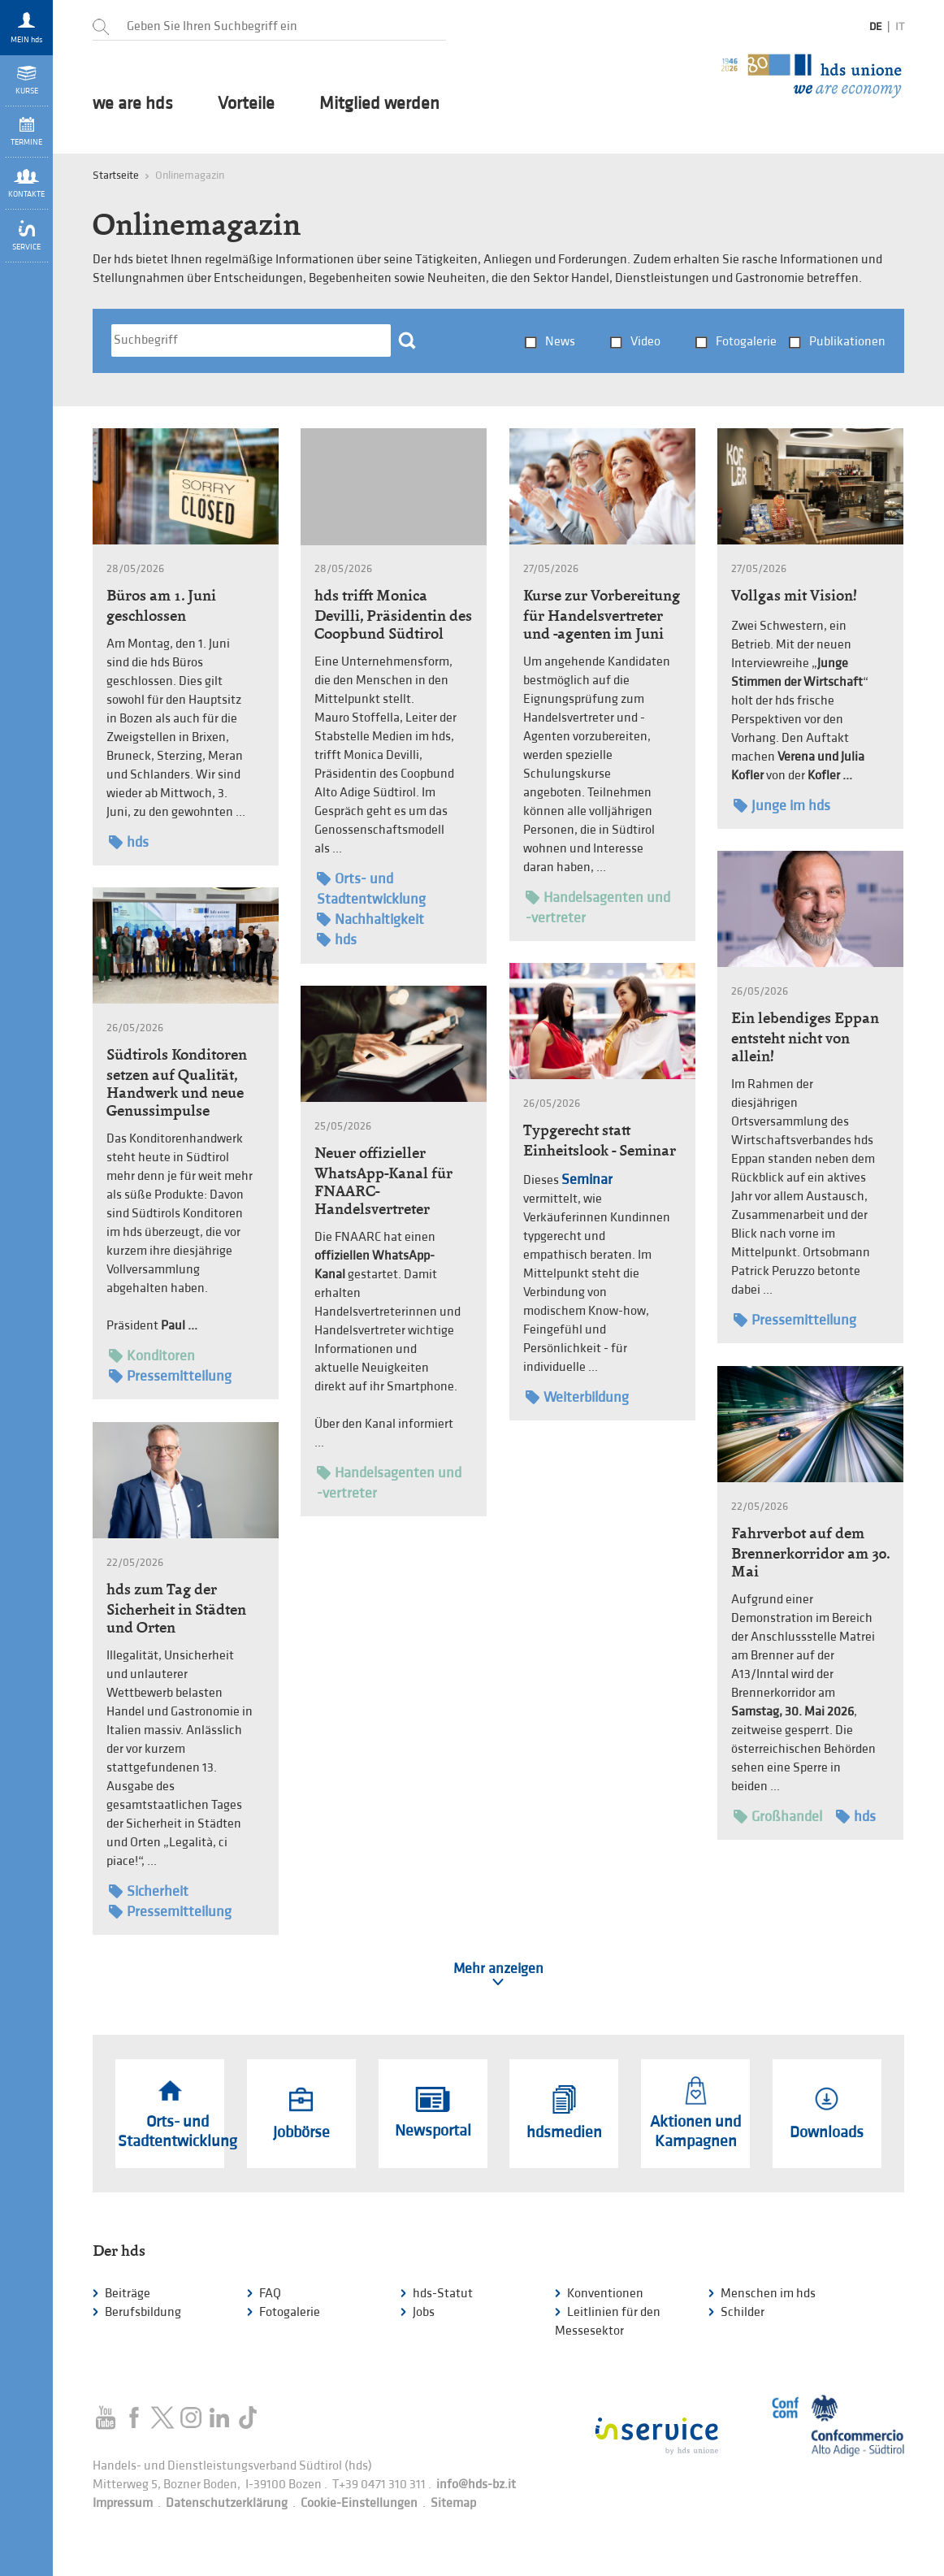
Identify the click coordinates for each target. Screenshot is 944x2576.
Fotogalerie (746, 341)
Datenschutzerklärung (227, 2503)
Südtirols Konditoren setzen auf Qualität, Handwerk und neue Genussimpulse (176, 1082)
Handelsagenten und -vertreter (598, 906)
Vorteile (246, 104)
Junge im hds (782, 806)
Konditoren (152, 1356)
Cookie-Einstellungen (359, 2503)
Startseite (116, 175)
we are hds (133, 104)
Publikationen (847, 341)
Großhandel (778, 1816)
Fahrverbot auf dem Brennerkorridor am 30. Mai (810, 1552)
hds (129, 842)
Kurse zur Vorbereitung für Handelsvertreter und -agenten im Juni (601, 614)
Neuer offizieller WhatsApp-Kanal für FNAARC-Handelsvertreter (383, 1180)
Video (645, 341)
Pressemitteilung (795, 1320)
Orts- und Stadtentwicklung (371, 888)
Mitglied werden (379, 104)
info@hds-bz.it (476, 2484)
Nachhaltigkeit (370, 919)
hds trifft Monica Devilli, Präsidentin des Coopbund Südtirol (393, 614)
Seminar (587, 1179)
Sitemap (453, 2503)
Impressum (123, 2503)
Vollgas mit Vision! (794, 595)
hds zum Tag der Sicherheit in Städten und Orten (176, 1608)
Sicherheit (148, 1891)
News (560, 341)
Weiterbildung (577, 1397)
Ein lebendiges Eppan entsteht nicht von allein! (805, 1036)
